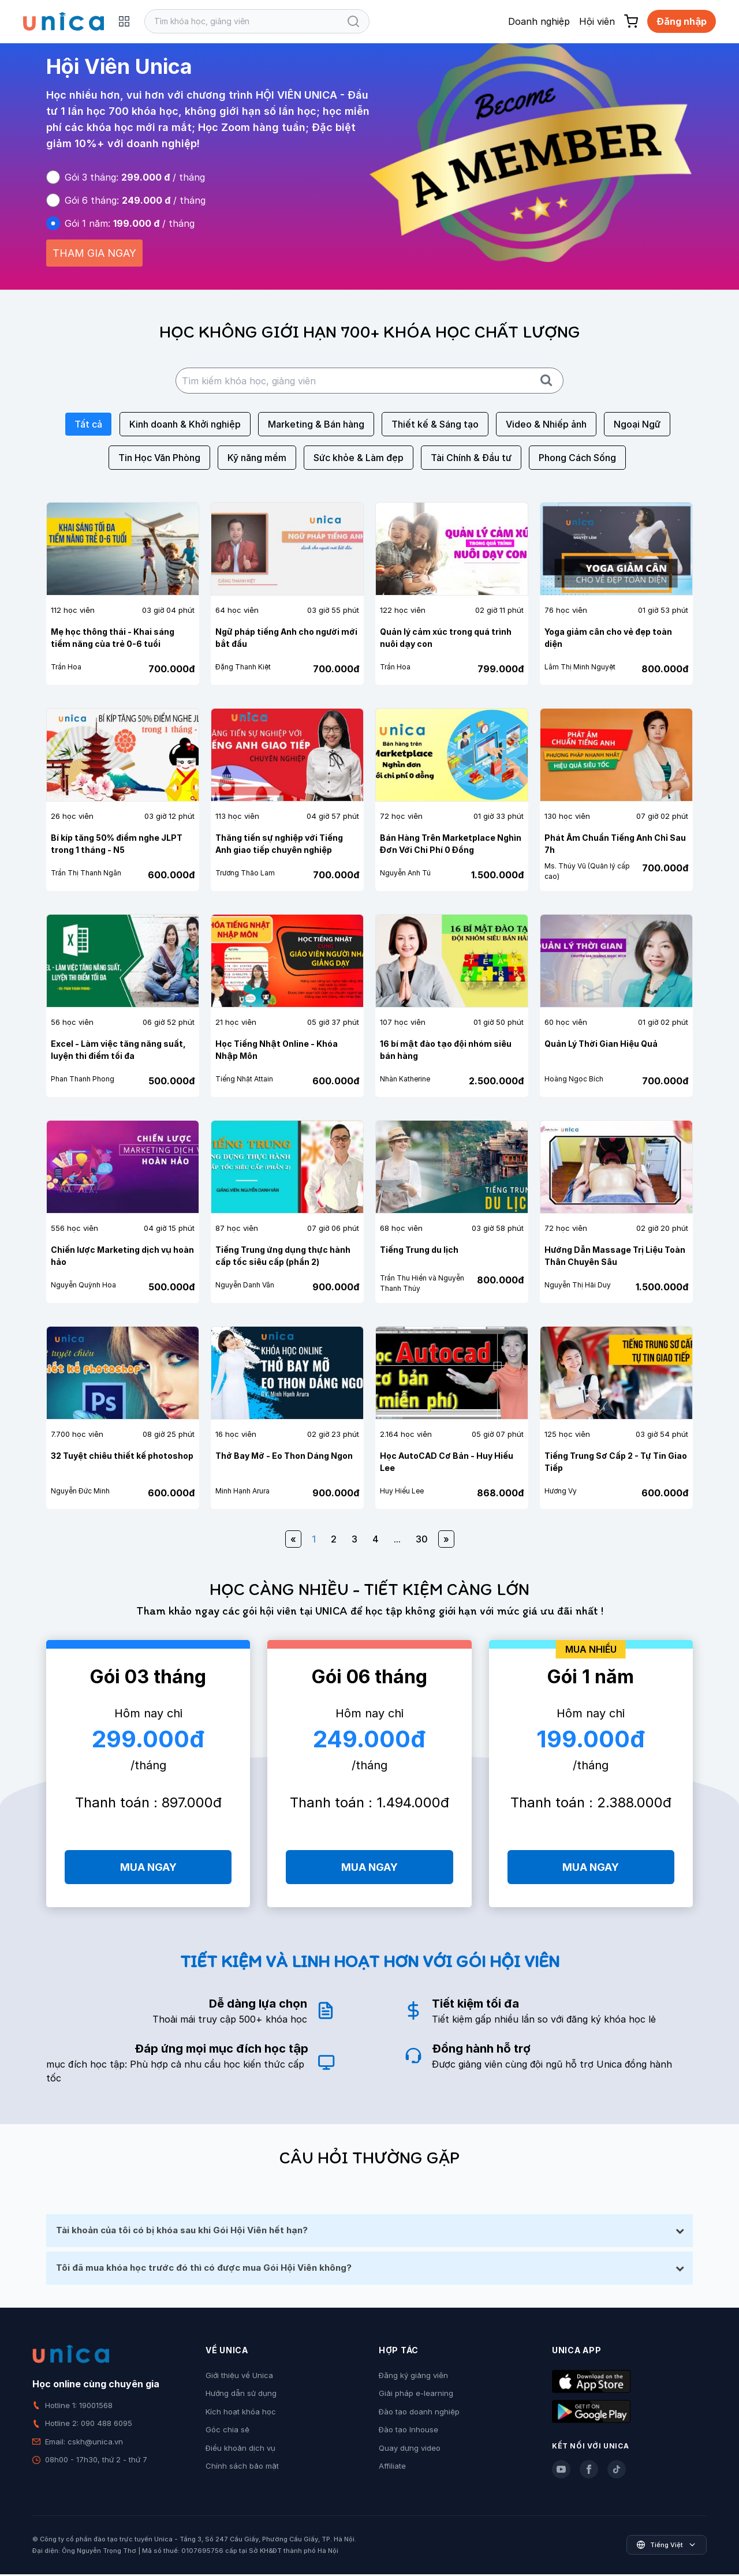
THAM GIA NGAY (94, 253)
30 (422, 1539)
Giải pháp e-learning (416, 2395)
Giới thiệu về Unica (239, 2377)
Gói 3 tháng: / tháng (135, 177)
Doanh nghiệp (539, 21)
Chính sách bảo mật (242, 2468)
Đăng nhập (681, 21)
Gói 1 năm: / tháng (130, 223)
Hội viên (597, 21)
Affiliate (392, 2468)
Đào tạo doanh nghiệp (419, 2413)
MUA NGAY (148, 1867)
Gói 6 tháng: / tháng (135, 200)
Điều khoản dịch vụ (240, 2449)
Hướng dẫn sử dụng (241, 2395)
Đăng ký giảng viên (413, 2377)
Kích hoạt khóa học (241, 2413)
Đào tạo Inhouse (408, 2431)
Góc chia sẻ (227, 2431)
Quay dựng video (410, 2449)
